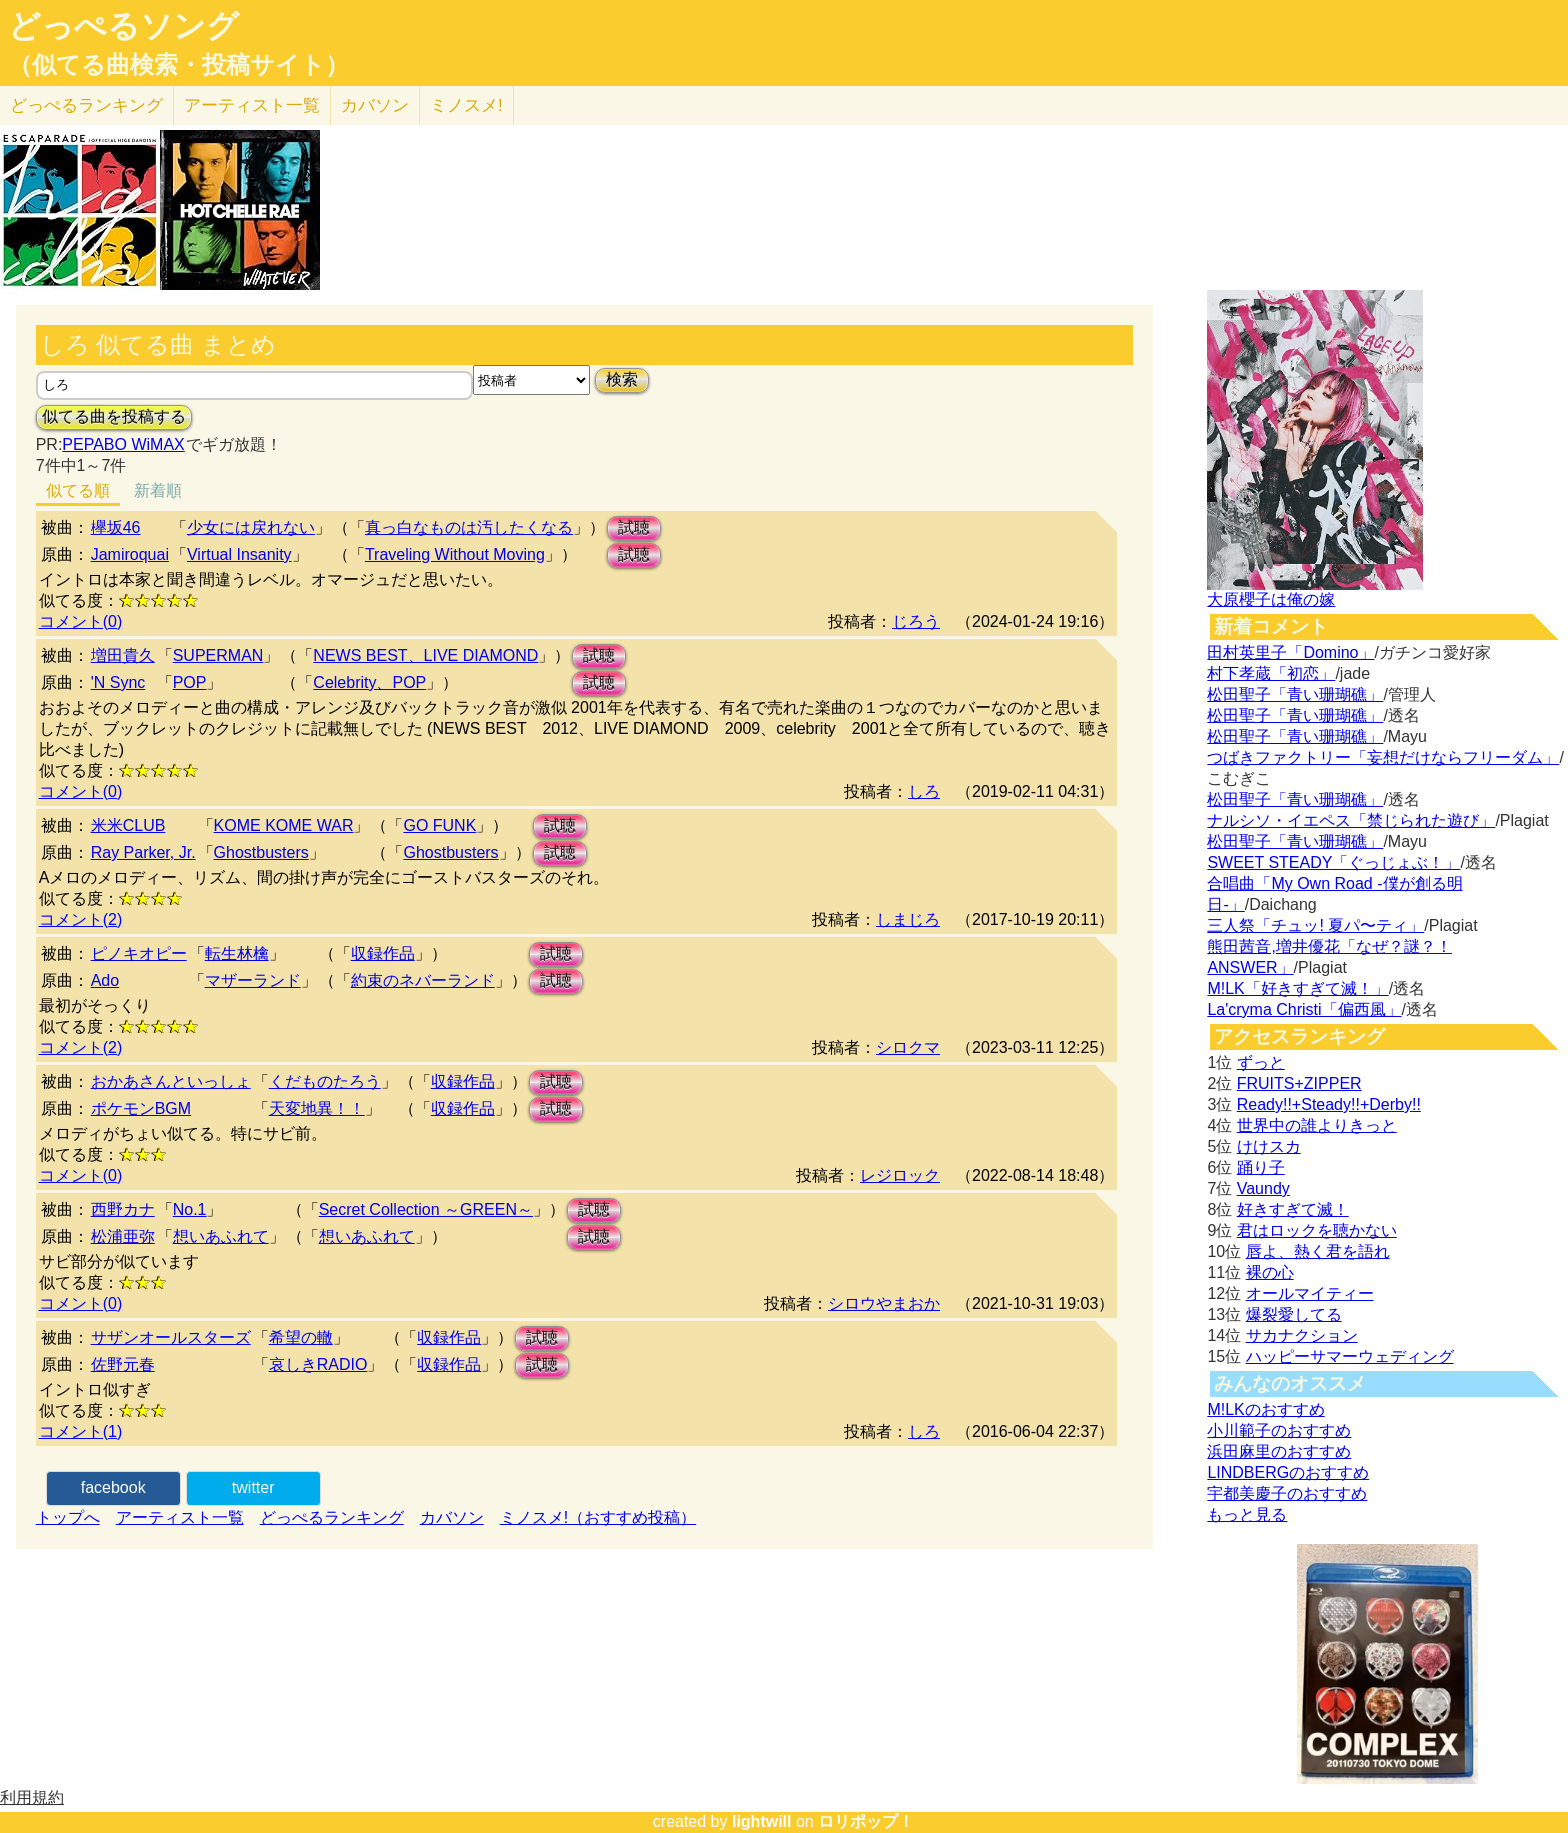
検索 (622, 379)
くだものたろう (325, 1081)
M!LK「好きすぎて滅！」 (1297, 988)
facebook (113, 1487)
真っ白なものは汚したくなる (469, 527)
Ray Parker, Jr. (143, 852)
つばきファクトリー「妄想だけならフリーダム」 (1383, 757)
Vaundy (1263, 1188)
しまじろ (908, 919)
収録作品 (383, 953)
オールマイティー (1310, 1293)
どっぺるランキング (332, 1517)
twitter (253, 1487)
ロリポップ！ (866, 1821)
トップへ (68, 1517)
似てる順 (78, 490)
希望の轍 (301, 1337)
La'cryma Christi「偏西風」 (1304, 1009)
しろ (924, 791)
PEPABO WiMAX (123, 444)
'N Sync (118, 682)
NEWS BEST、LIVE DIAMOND (425, 655)
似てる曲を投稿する (114, 416)
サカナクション (1302, 1335)
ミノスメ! (466, 105)
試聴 (634, 527)
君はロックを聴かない (1317, 1230)
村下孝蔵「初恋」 (1271, 673)
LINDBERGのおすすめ (1288, 1472)
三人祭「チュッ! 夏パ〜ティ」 (1315, 925)
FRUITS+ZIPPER (1299, 1083)
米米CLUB (128, 825)
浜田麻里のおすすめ (1279, 1451)
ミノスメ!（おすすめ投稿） (598, 1517)
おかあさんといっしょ (171, 1081)
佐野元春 (123, 1364)
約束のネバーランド (423, 980)
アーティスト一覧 (180, 1517)
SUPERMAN (218, 655)
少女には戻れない (251, 527)
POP (190, 682)
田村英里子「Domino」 (1290, 652)
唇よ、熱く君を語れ (1318, 1251)
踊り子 (1261, 1167)
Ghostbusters (261, 852)
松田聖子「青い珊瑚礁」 (1295, 694)
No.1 (190, 1209)
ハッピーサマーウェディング (1350, 1356)
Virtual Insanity (239, 554)
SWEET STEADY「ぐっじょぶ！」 (1333, 862)
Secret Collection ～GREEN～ (426, 1209)
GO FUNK (439, 825)
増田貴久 (123, 655)
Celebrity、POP (369, 682)
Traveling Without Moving (455, 554)
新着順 (158, 490)
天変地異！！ (317, 1108)
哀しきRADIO (318, 1364)
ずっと (1261, 1062)
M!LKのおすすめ (1265, 1409)
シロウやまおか (884, 1303)
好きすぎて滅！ (1293, 1209)
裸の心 (1270, 1272)
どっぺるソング (123, 26)
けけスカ (1269, 1146)
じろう (916, 621)
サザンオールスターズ (171, 1337)
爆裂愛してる (1294, 1314)
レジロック (900, 1175)
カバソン (375, 105)
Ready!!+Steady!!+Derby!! (1329, 1104)
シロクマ (908, 1047)
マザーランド (253, 980)
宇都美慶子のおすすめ (1287, 1493)
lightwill (762, 1821)
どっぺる (86, 105)
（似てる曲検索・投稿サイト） (178, 65)
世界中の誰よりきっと (1317, 1125)
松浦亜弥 (123, 1236)
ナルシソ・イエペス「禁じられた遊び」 (1351, 820)
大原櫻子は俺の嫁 (1271, 599)
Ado (105, 980)
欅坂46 (116, 527)
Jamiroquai (130, 554)
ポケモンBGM (141, 1108)
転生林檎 (237, 953)
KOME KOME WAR (284, 825)
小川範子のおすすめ (1279, 1430)
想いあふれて (221, 1236)
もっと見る (1247, 1514)
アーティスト (252, 105)
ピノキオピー (139, 953)
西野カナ (123, 1209)
